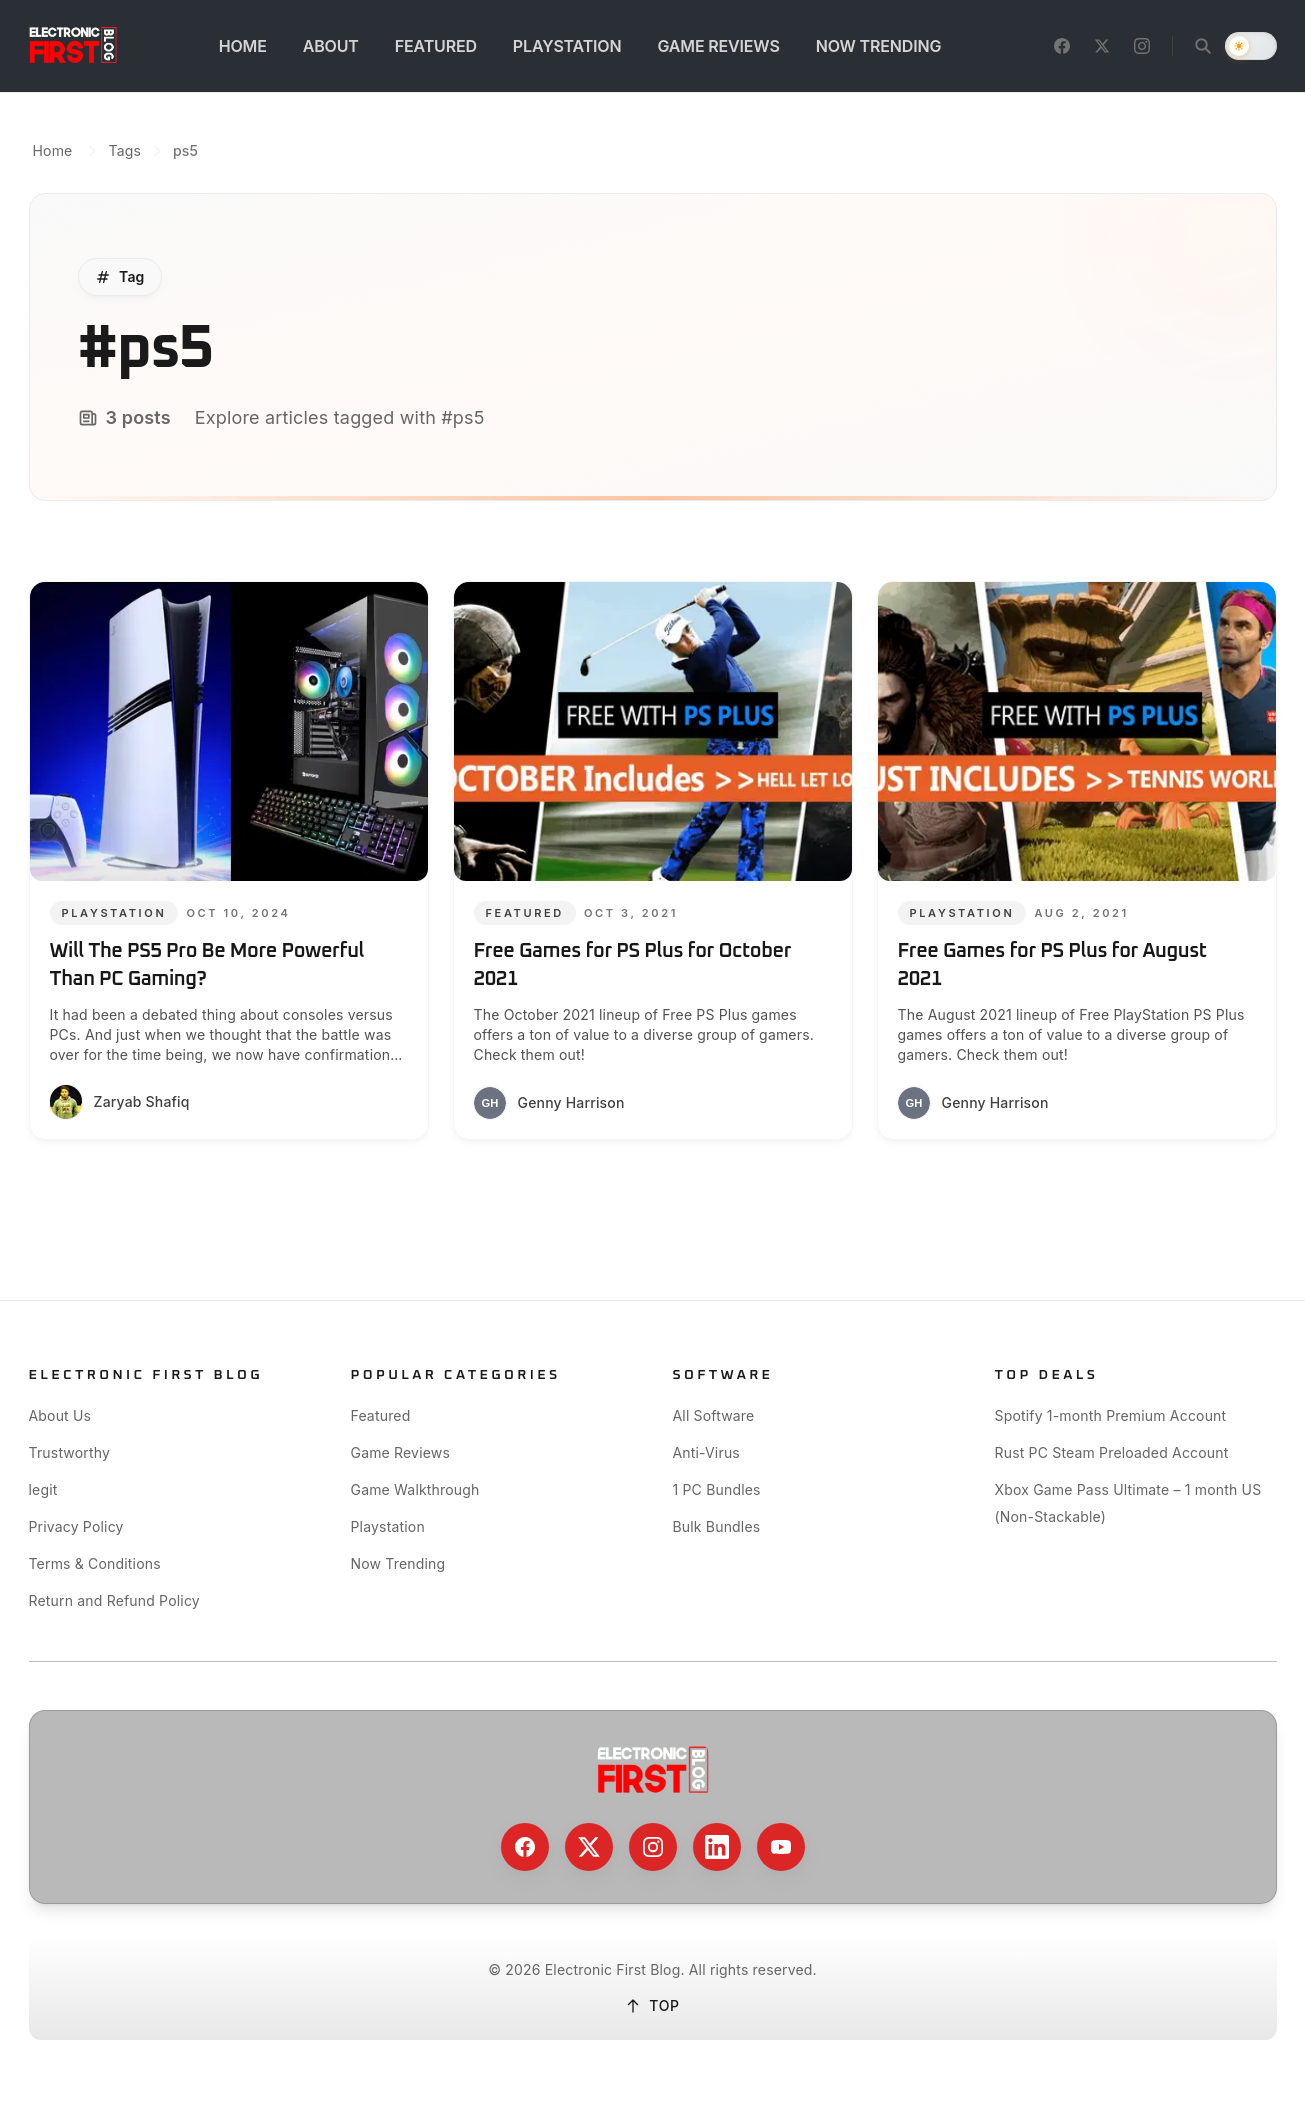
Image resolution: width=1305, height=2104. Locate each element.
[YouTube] (781, 1847)
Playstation (388, 1526)
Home (53, 150)
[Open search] (1203, 46)
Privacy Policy (76, 1526)
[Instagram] (1142, 46)
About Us (60, 1415)
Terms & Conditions (95, 1563)
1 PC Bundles (717, 1489)
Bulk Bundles (717, 1526)
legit (43, 1489)
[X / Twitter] (1102, 46)
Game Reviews (401, 1452)
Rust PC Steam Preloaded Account (1112, 1452)
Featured (381, 1415)
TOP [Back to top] (652, 2005)
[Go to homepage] (73, 46)
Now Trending (398, 1563)
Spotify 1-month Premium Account (1111, 1415)
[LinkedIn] (717, 1847)
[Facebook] (1062, 46)
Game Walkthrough (415, 1489)
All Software (714, 1415)
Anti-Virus (706, 1452)
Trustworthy (70, 1452)
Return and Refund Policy (114, 1600)
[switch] (1251, 46)
